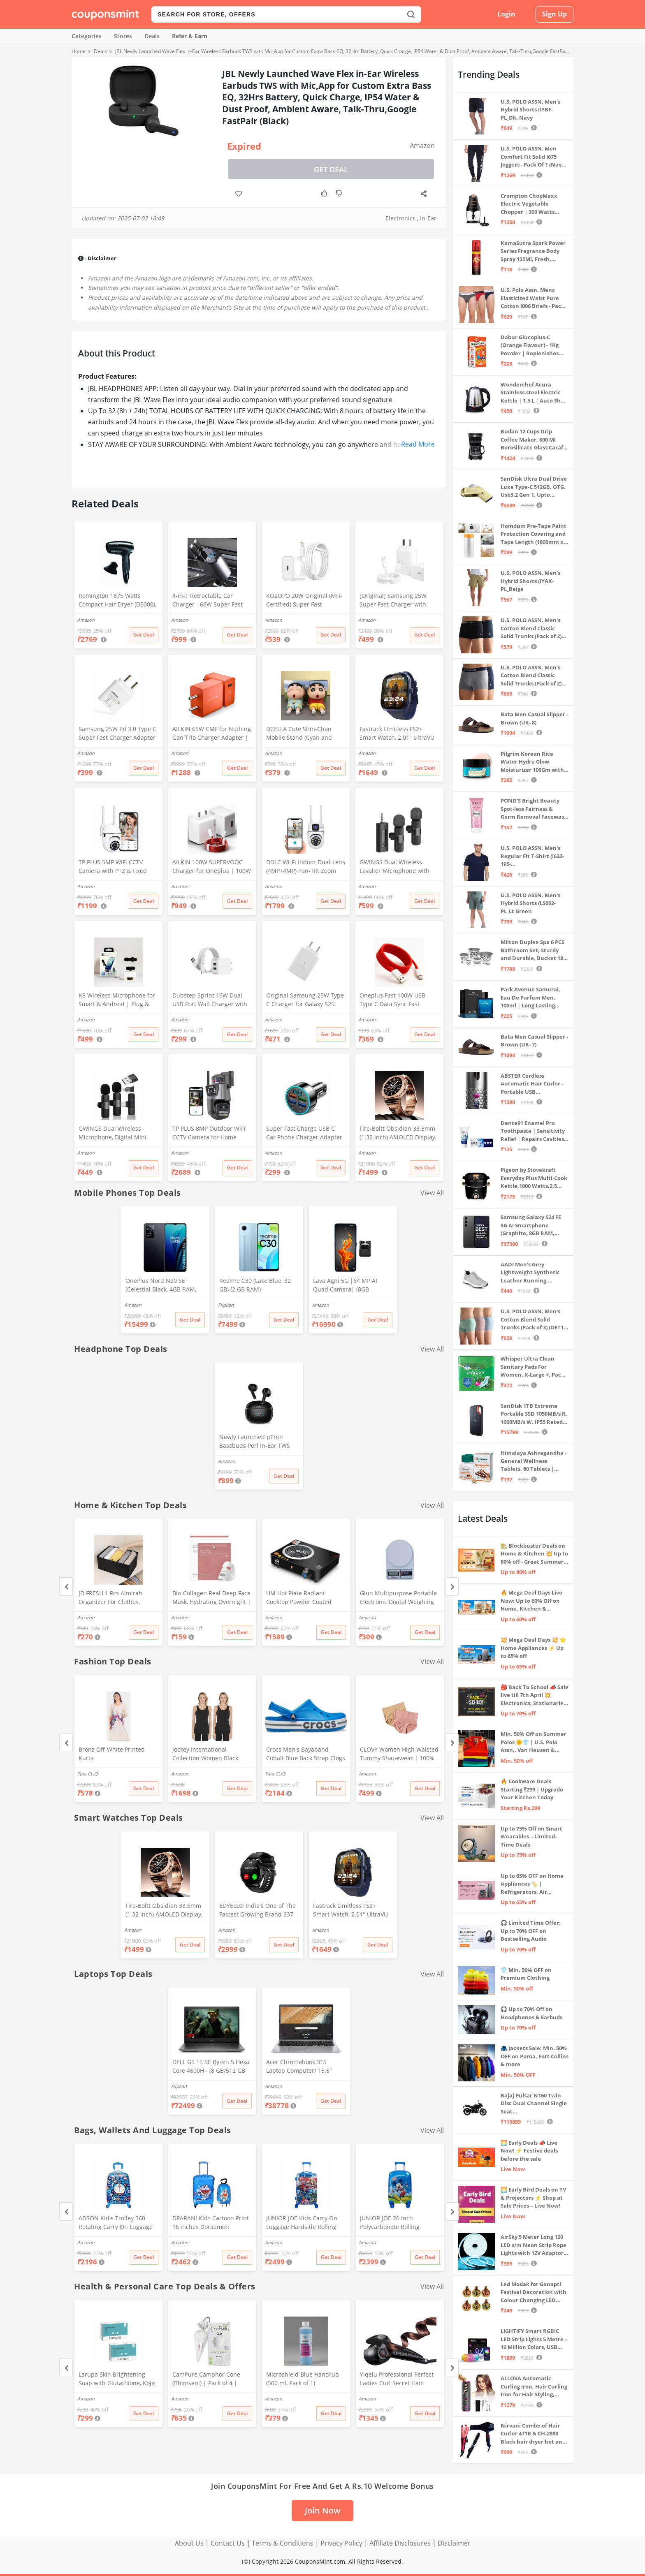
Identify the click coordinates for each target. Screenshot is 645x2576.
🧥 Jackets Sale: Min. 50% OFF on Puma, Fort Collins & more (534, 2056)
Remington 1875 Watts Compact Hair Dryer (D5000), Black (117, 601)
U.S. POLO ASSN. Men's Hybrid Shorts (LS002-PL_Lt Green (530, 903)
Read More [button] (418, 444)
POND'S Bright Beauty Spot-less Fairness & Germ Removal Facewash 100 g (534, 809)
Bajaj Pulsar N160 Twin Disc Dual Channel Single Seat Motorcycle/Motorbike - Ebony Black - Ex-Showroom (534, 2104)
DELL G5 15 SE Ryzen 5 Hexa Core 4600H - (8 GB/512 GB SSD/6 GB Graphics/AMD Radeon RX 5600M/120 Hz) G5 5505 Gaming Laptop (210, 2067)
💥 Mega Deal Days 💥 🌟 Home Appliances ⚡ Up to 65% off (533, 1647)
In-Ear (428, 218)
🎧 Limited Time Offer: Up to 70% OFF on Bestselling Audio (531, 1930)
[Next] (452, 1586)
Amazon (422, 145)
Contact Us (228, 2543)
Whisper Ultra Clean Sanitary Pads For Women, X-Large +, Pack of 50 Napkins (532, 1367)
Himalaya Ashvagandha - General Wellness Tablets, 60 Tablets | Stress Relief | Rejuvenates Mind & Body (533, 1461)
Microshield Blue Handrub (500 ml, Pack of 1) (302, 2378)
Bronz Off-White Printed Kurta (112, 1753)
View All (432, 1192)
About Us (189, 2543)
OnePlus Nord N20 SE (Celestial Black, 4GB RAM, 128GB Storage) (160, 1286)
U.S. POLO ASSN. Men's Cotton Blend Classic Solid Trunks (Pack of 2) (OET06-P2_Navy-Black (531, 628)
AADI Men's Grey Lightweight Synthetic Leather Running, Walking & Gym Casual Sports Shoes (530, 1273)
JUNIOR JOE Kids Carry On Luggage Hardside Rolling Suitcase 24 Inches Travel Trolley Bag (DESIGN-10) (301, 2223)
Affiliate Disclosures (400, 2543)
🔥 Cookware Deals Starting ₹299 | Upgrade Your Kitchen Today (532, 1789)
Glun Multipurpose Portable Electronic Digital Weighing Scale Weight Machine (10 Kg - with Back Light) (399, 1598)
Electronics (400, 218)
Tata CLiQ (87, 1774)
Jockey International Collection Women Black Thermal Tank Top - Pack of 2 (212, 1754)
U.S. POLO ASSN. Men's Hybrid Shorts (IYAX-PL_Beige (530, 581)
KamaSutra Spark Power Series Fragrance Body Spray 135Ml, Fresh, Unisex (533, 251)
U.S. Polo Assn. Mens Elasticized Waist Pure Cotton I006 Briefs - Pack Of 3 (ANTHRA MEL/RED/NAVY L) (532, 298)
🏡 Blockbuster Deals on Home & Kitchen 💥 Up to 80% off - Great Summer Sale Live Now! (534, 1554)
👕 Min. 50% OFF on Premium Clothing (526, 1974)
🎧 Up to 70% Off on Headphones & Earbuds (531, 2013)
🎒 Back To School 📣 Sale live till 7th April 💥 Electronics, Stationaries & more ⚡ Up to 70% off (534, 1695)
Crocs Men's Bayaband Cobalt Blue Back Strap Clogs (305, 1753)
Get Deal (331, 169)
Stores (123, 36)
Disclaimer (454, 2543)
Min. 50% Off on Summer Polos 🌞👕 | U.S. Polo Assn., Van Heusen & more (533, 1742)
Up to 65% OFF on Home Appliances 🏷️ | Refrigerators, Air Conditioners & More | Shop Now (532, 1884)
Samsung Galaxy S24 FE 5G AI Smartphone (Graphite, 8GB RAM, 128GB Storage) (531, 1225)
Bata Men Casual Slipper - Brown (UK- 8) (534, 718)
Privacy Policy (341, 2543)
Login (506, 14)
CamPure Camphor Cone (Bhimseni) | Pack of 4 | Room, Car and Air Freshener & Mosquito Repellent (212, 2379)
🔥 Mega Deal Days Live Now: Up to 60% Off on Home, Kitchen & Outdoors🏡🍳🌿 (531, 1601)
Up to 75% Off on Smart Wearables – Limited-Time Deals (531, 1836)
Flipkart (226, 1305)
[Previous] (66, 1586)
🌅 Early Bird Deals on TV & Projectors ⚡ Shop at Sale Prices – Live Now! (533, 2197)
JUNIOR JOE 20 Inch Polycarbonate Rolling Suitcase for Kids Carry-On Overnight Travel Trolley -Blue (396, 2223)
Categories (87, 36)
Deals (152, 36)
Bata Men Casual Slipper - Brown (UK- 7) (534, 1040)
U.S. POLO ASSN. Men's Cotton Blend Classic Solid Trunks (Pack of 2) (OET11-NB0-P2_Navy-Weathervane (531, 676)
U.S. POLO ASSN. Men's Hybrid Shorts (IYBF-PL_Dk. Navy (530, 109)
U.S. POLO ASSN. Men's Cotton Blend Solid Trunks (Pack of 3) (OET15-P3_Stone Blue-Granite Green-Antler (534, 1320)
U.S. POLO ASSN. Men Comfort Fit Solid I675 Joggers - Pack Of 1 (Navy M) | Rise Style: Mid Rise (532, 157)
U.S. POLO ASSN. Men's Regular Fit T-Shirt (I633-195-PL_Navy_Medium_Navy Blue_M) (532, 856)
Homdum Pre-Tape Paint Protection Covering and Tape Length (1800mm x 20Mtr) (533, 534)
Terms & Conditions (282, 2543)
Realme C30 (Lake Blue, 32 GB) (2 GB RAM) (255, 1285)
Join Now (322, 2510)
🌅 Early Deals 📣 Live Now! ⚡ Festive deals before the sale (529, 2150)
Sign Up (554, 14)
